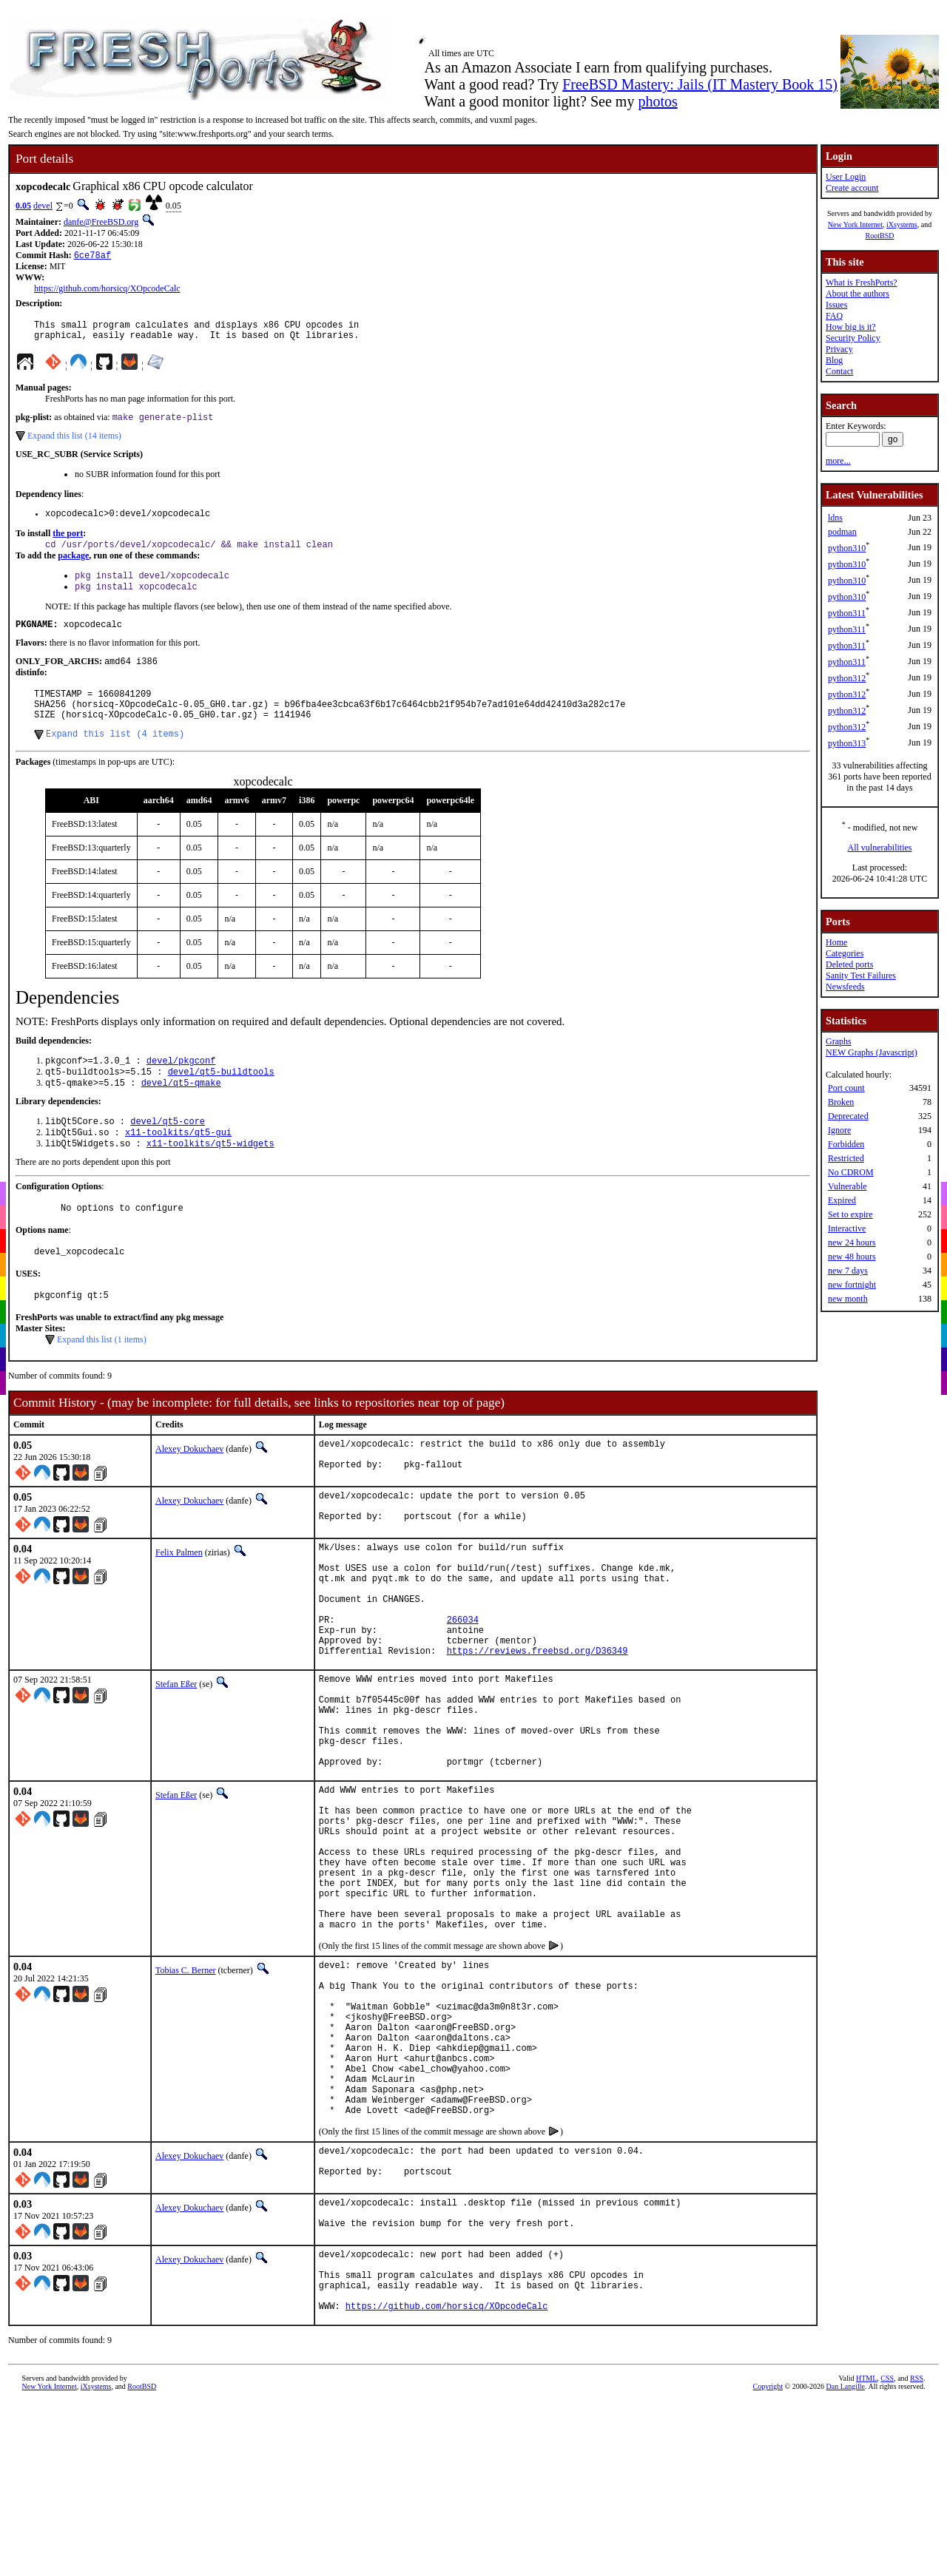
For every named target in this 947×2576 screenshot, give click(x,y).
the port (68, 543)
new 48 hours (852, 1256)
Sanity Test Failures (861, 975)
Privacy (839, 349)
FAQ (834, 316)
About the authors (857, 293)
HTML (866, 2557)
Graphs (839, 1041)
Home (836, 942)
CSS (887, 2557)
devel (43, 205)
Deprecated (848, 1116)
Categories (844, 953)
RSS (916, 2557)
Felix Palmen (179, 1602)
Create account (852, 188)
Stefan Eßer (176, 1758)
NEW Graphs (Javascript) (871, 1052)
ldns (835, 518)
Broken (841, 1102)
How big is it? (851, 327)
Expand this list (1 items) (101, 1381)
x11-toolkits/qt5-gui (178, 1166)
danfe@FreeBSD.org (101, 222)
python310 (847, 548)
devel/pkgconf (181, 1088)
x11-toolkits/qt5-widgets (210, 1178)
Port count (846, 1088)
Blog (834, 360)
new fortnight (852, 1284)
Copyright (768, 2565)
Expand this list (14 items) (74, 443)
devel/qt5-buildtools (221, 1101)
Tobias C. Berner (185, 2095)
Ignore (839, 1130)
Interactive (847, 1228)
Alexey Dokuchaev (189, 1491)
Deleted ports (849, 964)
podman (842, 532)
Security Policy (853, 338)
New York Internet (855, 224)
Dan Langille (845, 2565)
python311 (847, 613)
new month (848, 1299)
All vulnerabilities (880, 847)
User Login (846, 177)
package (73, 566)
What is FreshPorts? (861, 282)
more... (838, 461)
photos (657, 101)
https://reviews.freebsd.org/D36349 (537, 1724)
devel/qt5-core (167, 1153)
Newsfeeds (845, 986)
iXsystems (901, 224)
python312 (847, 678)
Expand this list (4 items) (115, 760)
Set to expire (850, 1214)
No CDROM (851, 1172)
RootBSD (880, 235)
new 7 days (848, 1270)
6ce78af (92, 256)
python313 (847, 743)
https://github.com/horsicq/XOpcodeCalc (107, 290)
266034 (463, 1686)
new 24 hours (852, 1242)
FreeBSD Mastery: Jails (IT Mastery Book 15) (700, 84)
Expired (842, 1200)
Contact (839, 371)
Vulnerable (847, 1186)
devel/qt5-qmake (181, 1113)
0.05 (23, 205)
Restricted (846, 1158)
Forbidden (846, 1144)
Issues (836, 305)
